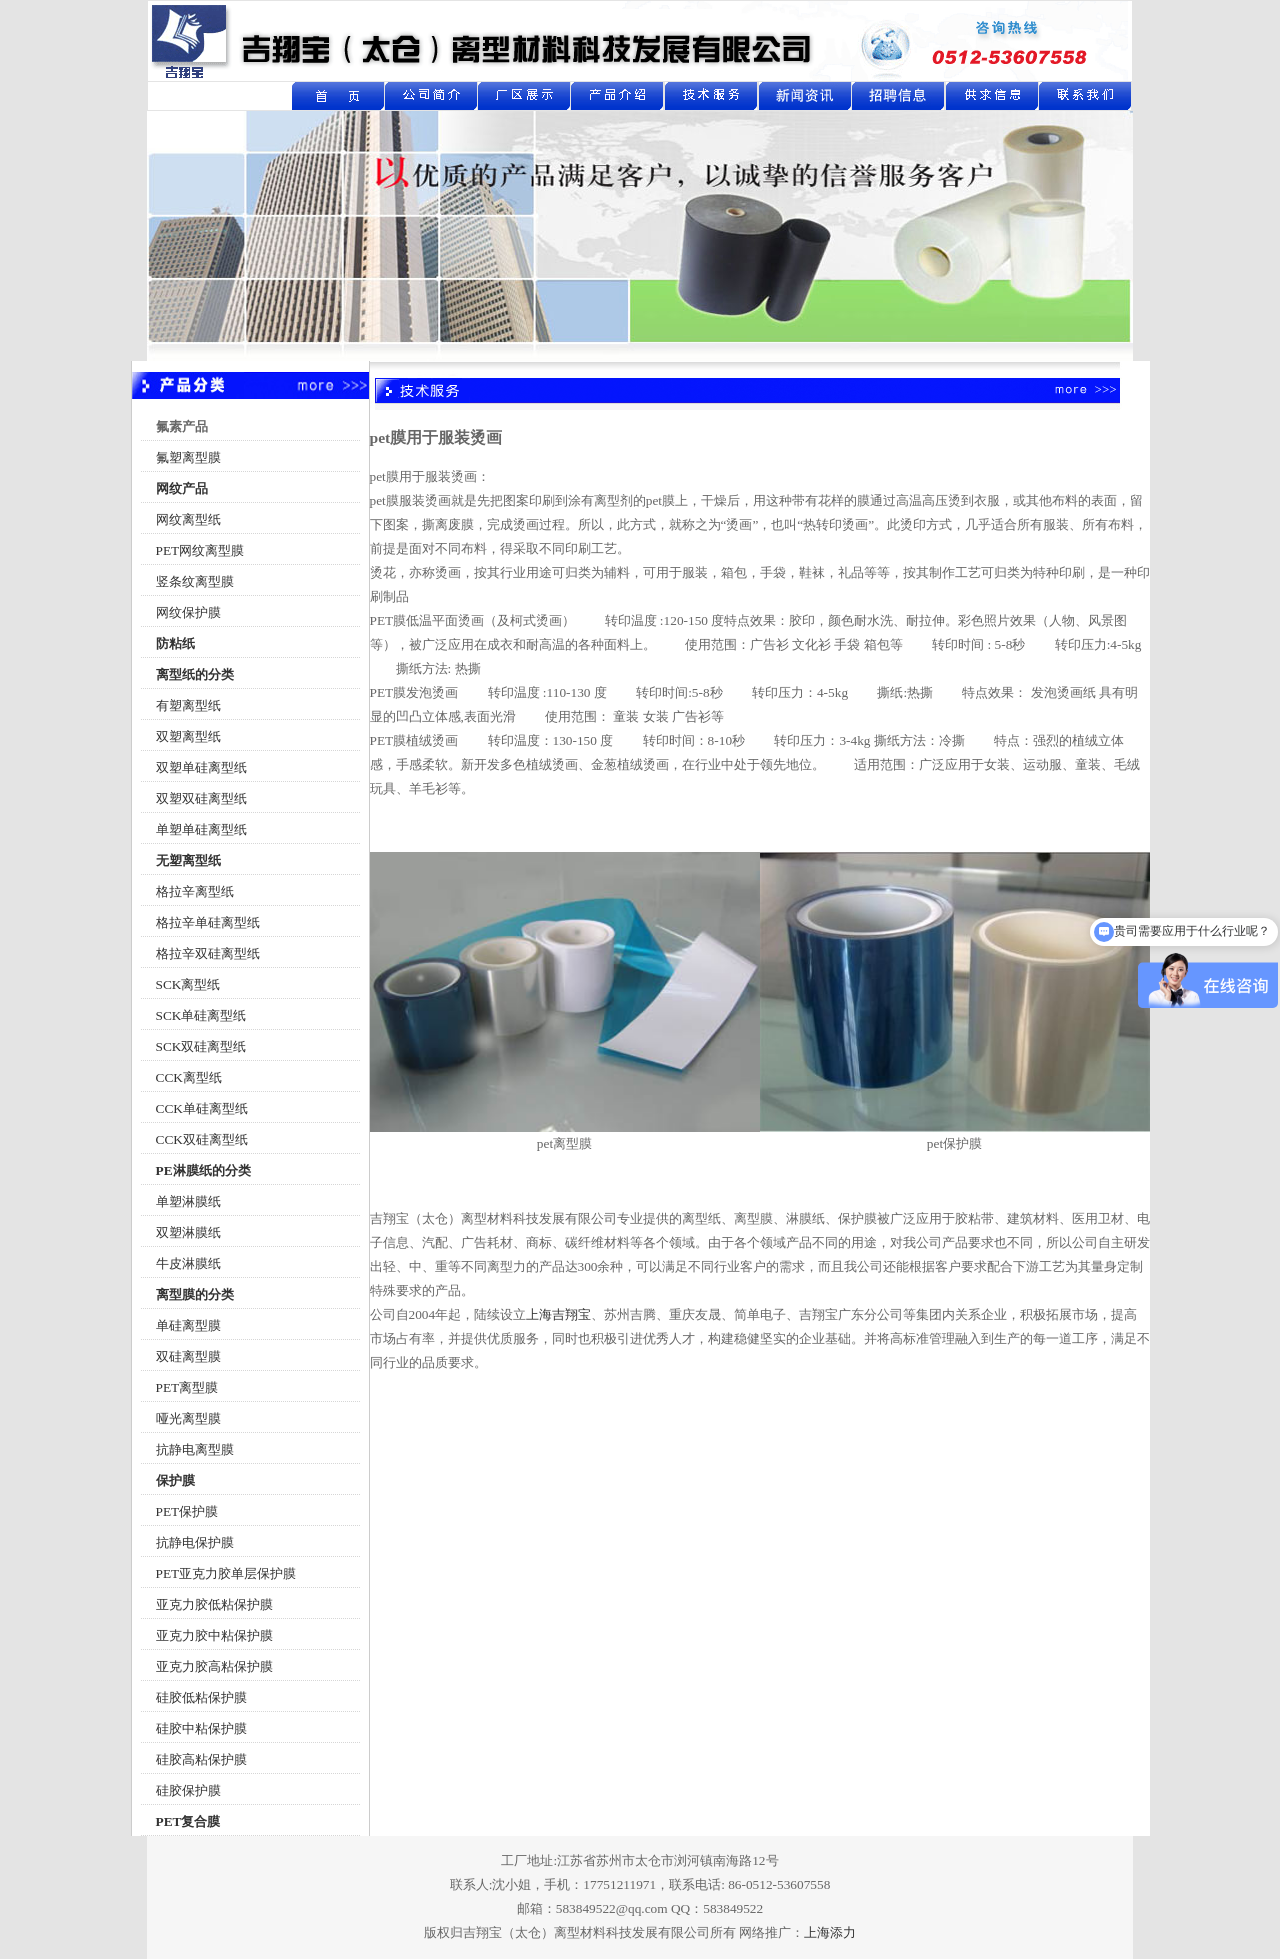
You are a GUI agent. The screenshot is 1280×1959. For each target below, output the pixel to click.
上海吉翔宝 (558, 1314)
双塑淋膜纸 (188, 1232)
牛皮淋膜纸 (188, 1263)
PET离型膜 (187, 1387)
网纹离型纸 (188, 519)
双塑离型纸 (188, 736)
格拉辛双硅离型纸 (208, 953)
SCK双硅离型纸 (201, 1046)
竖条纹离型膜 (195, 581)
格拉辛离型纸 (195, 891)
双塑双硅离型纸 (201, 798)
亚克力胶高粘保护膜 (214, 1666)
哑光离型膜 (188, 1418)
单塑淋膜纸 (188, 1201)
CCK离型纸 (189, 1077)
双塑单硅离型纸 (201, 767)
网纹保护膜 (188, 612)
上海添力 (830, 1932)
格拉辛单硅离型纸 (208, 922)
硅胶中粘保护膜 (201, 1728)
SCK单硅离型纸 (201, 1015)
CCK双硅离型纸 (202, 1139)
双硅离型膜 (188, 1356)
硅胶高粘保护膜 (201, 1759)
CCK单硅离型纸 (202, 1108)
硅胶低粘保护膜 (201, 1697)
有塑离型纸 (188, 705)
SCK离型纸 (188, 984)
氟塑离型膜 (188, 457)
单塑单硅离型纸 (201, 829)
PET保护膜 (187, 1511)
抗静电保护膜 (195, 1542)
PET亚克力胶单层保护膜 (226, 1573)
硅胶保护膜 (188, 1790)
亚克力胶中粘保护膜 (214, 1635)
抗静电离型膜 (195, 1449)
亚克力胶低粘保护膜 (214, 1604)
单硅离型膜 (188, 1325)
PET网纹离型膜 (200, 550)
